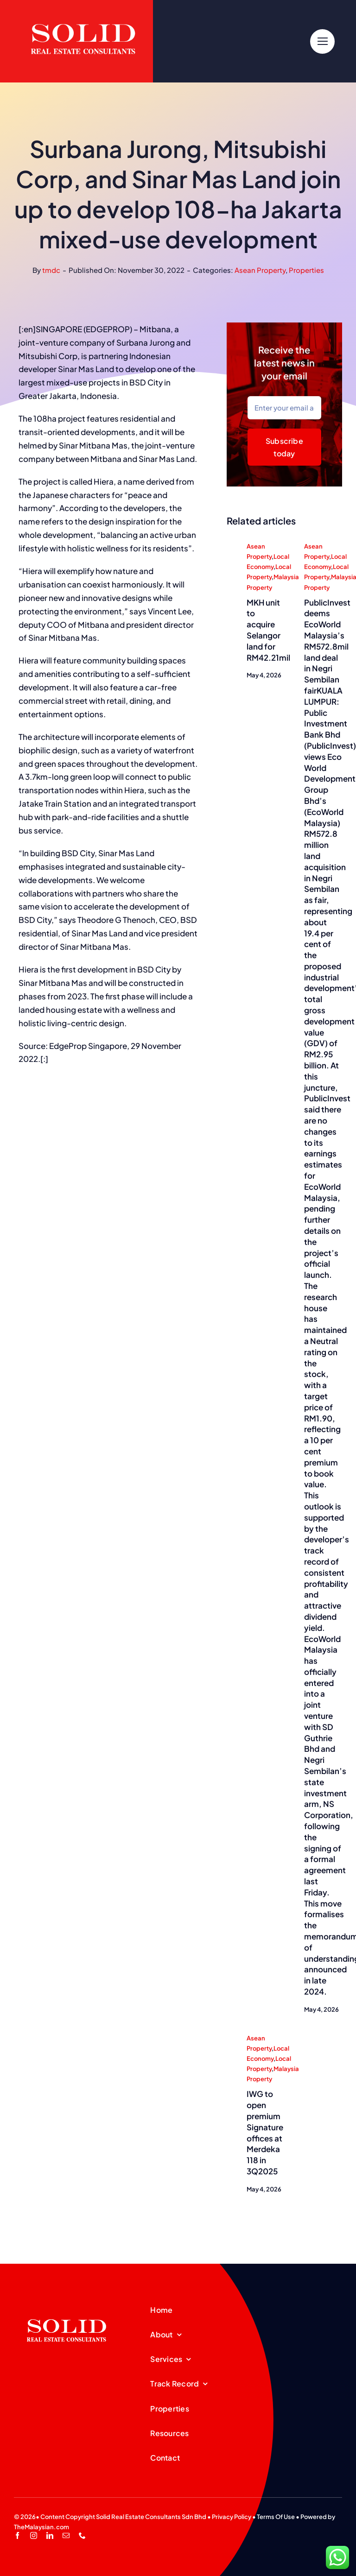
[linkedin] (49, 2535)
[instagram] (33, 2535)
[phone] (82, 2535)
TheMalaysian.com (41, 2527)
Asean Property (260, 269)
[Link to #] (322, 41)
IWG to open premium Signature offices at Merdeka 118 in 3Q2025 (265, 2133)
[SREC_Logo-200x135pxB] (67, 2304)
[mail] (66, 2535)
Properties (306, 269)
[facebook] (17, 2535)
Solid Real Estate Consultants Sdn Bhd (151, 2516)
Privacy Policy (231, 2516)
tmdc (51, 269)
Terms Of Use (276, 2516)
